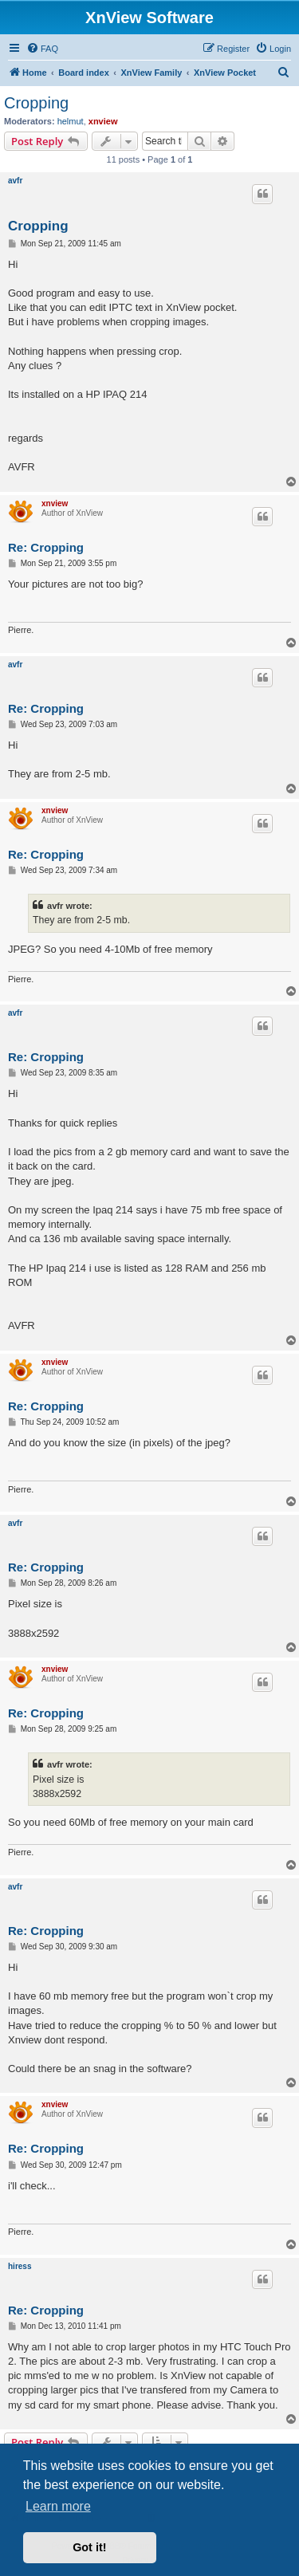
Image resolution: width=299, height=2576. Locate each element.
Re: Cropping (46, 547)
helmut (70, 121)
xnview (103, 121)
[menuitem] (42, 48)
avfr (15, 180)
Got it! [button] (89, 2547)
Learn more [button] (58, 2506)
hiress (19, 2266)
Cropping (36, 103)
